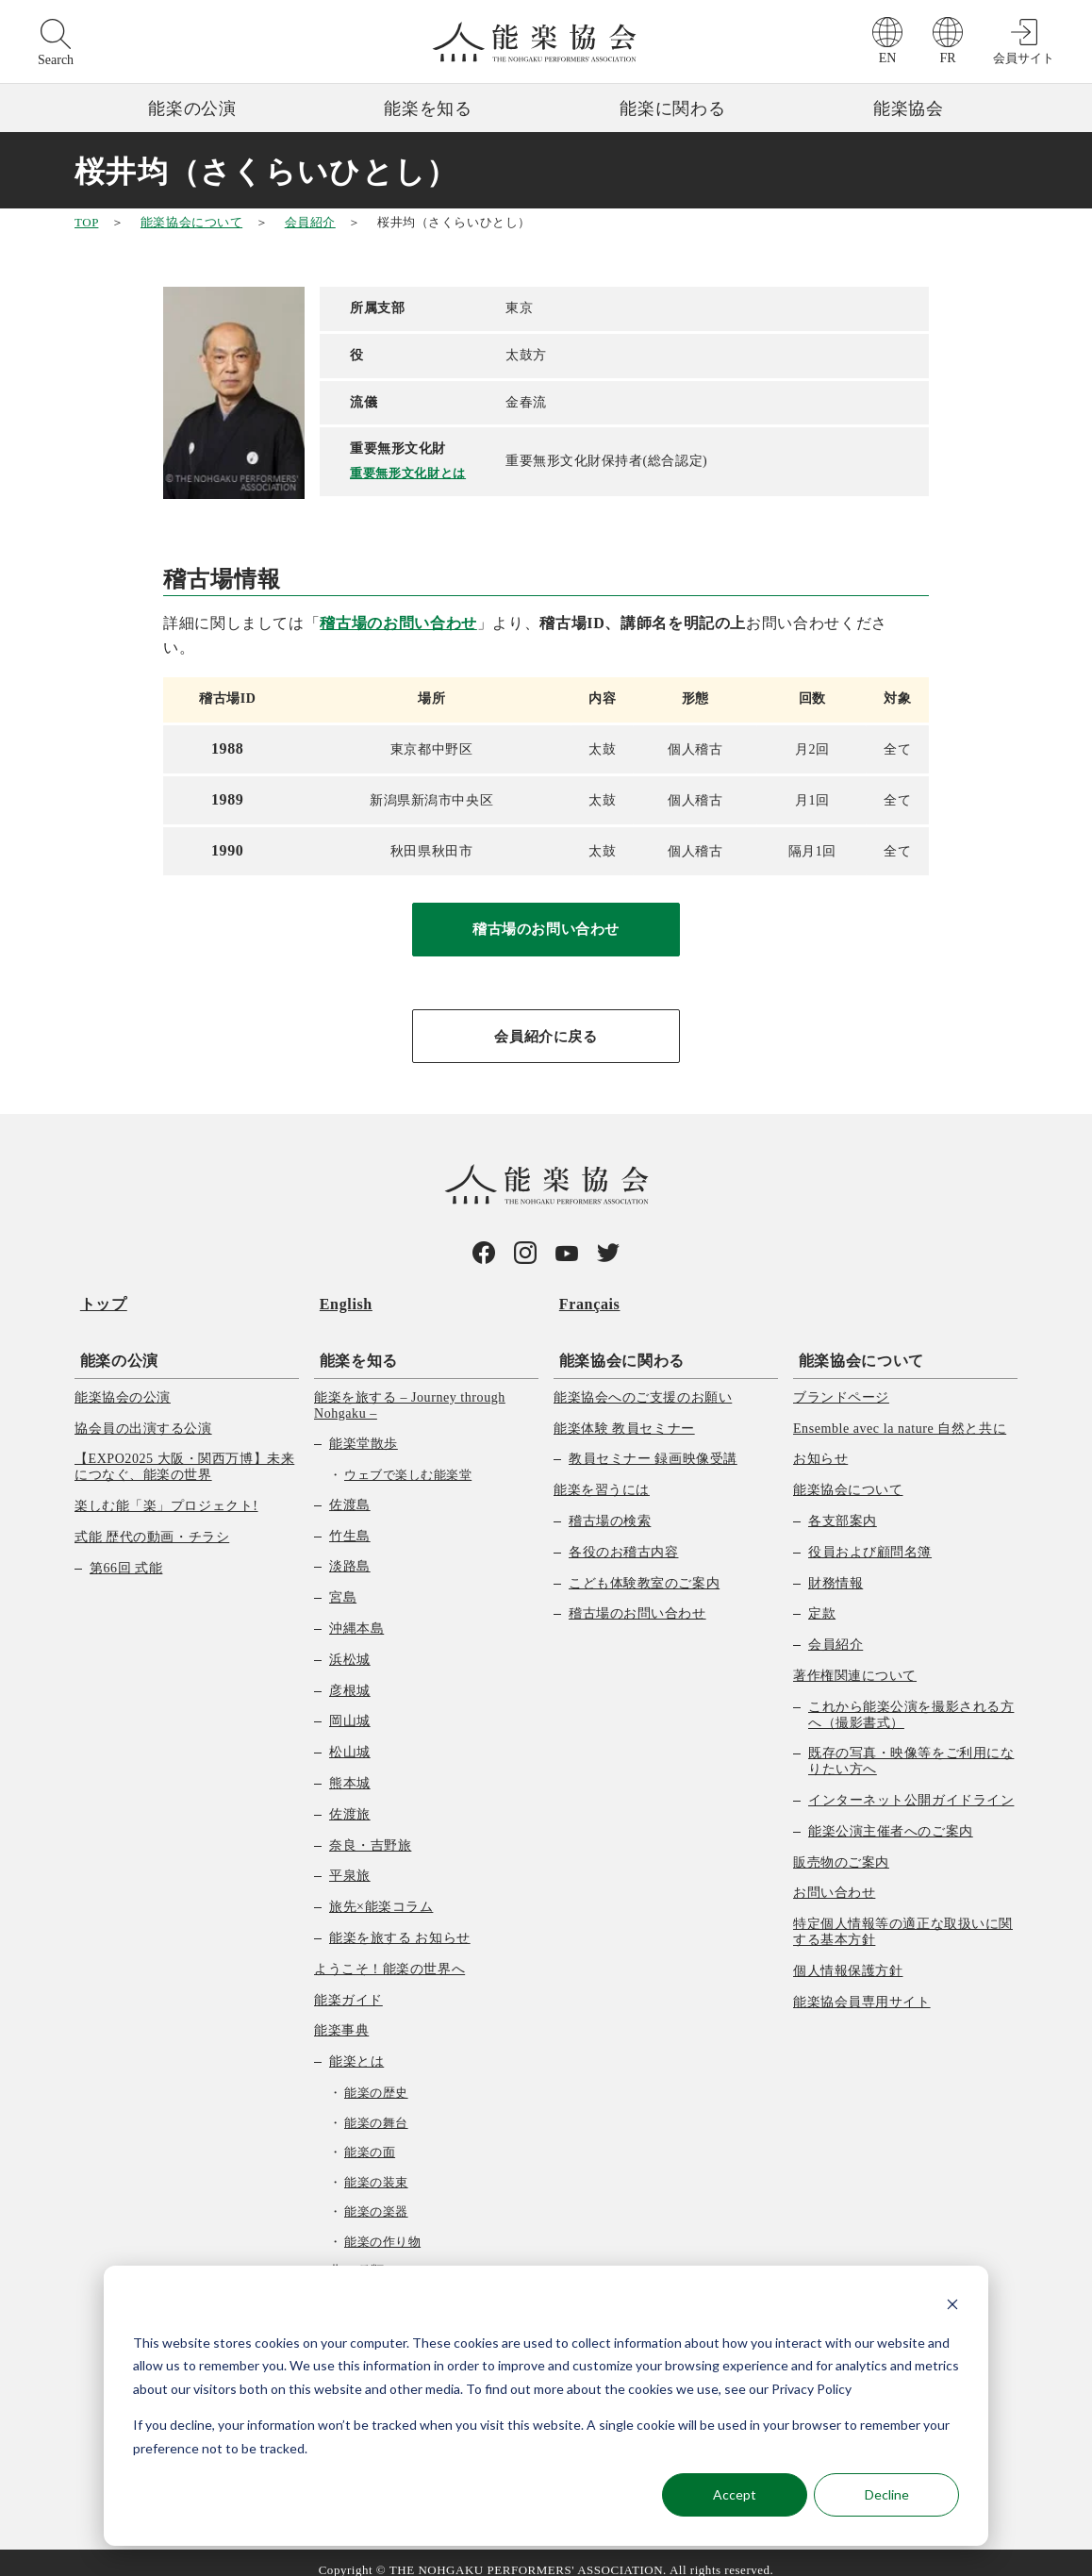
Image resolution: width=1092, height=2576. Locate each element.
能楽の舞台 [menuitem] (376, 2108)
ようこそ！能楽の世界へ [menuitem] (389, 1954)
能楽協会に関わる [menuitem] (616, 1346)
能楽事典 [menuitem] (341, 2016)
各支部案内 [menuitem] (842, 1507)
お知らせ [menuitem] (820, 1445)
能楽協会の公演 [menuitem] (122, 1382)
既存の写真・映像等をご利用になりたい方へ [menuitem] (911, 1747)
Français (584, 1300)
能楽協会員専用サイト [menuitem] (862, 1987)
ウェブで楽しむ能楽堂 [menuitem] (408, 1461)
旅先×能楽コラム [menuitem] (381, 1893)
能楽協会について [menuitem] (855, 1346)
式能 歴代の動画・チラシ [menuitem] (151, 1522)
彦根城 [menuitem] (350, 1676)
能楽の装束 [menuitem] (376, 2167)
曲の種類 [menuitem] (356, 2257)
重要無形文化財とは (411, 472)
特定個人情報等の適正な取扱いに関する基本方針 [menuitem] (903, 1918)
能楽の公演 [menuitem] (113, 1346)
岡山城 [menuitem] (350, 1707)
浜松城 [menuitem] (350, 1644)
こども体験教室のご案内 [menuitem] (644, 1568)
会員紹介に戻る (546, 1037)
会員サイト (1023, 58)
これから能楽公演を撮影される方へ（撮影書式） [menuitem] (911, 1700)
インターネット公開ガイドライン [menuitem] (911, 1786)
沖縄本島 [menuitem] (356, 1614)
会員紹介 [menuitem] (835, 1630)
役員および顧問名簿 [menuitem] (870, 1537)
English (340, 1300)
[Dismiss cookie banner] (952, 2306)
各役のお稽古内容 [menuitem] (623, 1537)
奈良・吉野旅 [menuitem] (370, 1830)
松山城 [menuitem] (350, 1738)
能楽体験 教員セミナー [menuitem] (624, 1413)
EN (888, 58)
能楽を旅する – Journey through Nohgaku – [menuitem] (409, 1390)
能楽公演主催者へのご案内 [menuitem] (890, 1816)
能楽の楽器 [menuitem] (376, 2197)
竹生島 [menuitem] (350, 1521)
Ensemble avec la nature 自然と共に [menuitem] (899, 1413)
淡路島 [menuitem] (350, 1552)
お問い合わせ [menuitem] (834, 1878)
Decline (887, 2494)
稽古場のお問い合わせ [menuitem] (637, 1599)
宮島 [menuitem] (342, 1583)
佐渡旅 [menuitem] (350, 1799)
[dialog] (546, 2406)
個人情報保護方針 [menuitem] (847, 1956)
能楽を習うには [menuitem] (602, 1476)
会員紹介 (310, 222)
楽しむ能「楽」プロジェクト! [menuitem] (166, 1492)
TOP (86, 222)
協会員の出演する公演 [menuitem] (143, 1413)
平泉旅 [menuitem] (350, 1861)
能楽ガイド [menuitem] (348, 1985)
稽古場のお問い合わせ (398, 623)
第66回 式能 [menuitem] (126, 1553)
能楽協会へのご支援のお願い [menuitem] (643, 1382)
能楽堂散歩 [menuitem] (363, 1429)
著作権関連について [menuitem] (855, 1661)
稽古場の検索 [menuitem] (610, 1507)
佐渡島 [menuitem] (350, 1490)
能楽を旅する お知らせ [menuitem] (400, 1924)
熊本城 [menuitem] (350, 1769)
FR (947, 58)
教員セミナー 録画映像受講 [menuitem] (653, 1445)
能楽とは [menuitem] (356, 2047)
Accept (734, 2494)
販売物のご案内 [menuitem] (841, 1847)
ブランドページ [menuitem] (841, 1382)
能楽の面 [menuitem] (369, 2138)
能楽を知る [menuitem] (353, 1346)
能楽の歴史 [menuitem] (376, 2078)
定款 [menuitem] (822, 1599)
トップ (98, 1300)
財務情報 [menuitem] (835, 1568)
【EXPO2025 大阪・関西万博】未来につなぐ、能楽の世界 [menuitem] (184, 1453)
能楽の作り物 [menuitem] (382, 2227)
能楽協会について (191, 222)
